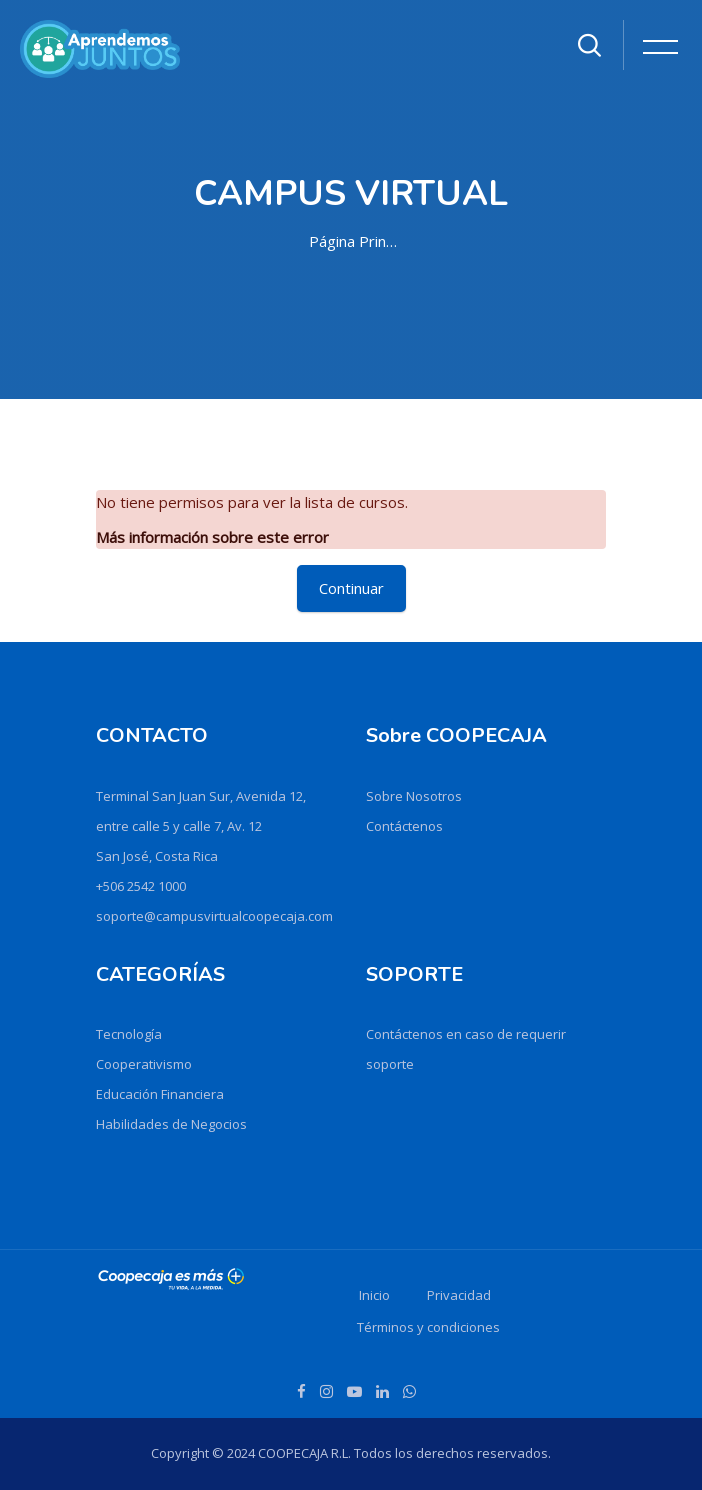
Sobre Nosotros (414, 796)
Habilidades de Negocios (171, 1124)
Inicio (374, 1295)
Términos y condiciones (428, 1327)
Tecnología (129, 1034)
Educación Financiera (160, 1094)
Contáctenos (404, 826)
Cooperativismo (144, 1064)
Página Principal (355, 241)
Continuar (351, 588)
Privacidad (459, 1295)
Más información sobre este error (212, 537)
